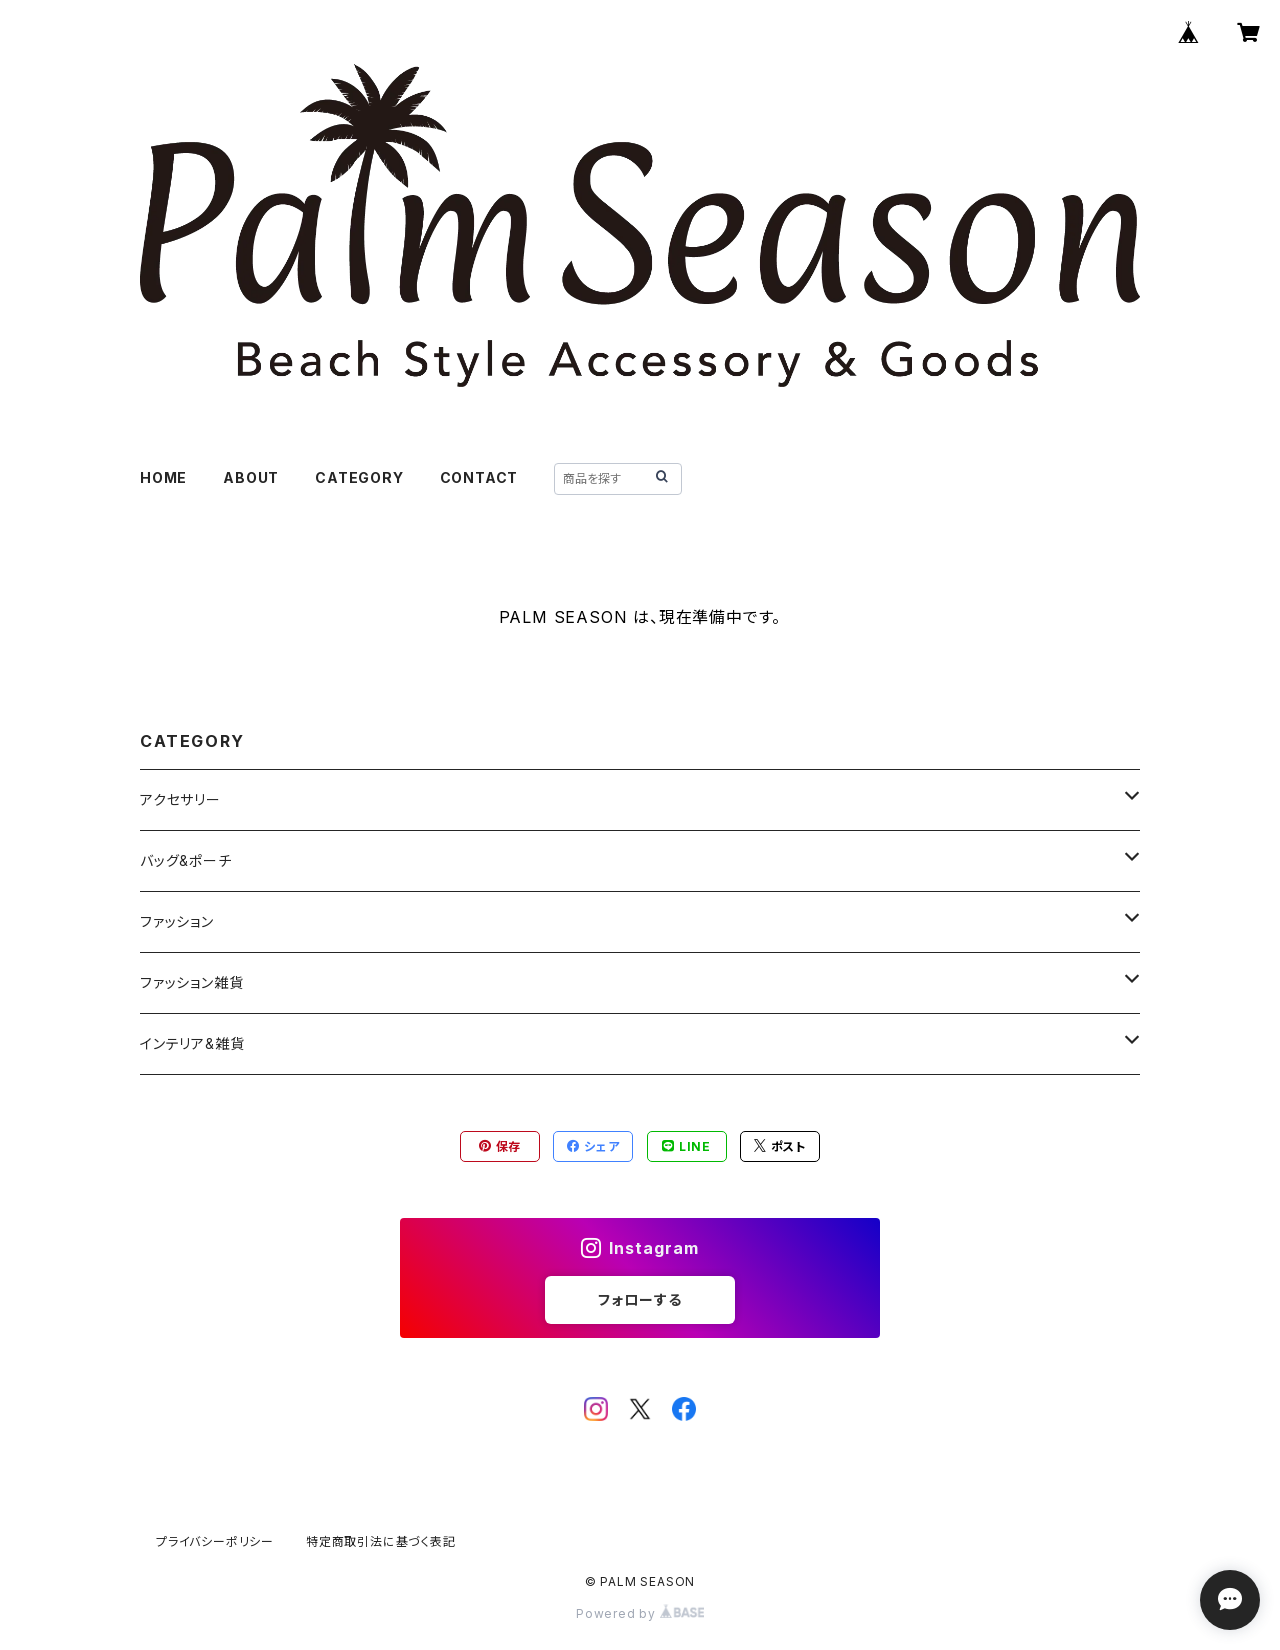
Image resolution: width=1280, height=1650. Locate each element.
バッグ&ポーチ (186, 860)
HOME (163, 477)
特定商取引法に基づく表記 (381, 1541)
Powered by (640, 1613)
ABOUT (251, 477)
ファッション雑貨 (191, 982)
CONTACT (479, 477)
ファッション (177, 921)
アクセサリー (180, 799)
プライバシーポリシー (215, 1541)
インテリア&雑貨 (192, 1043)
